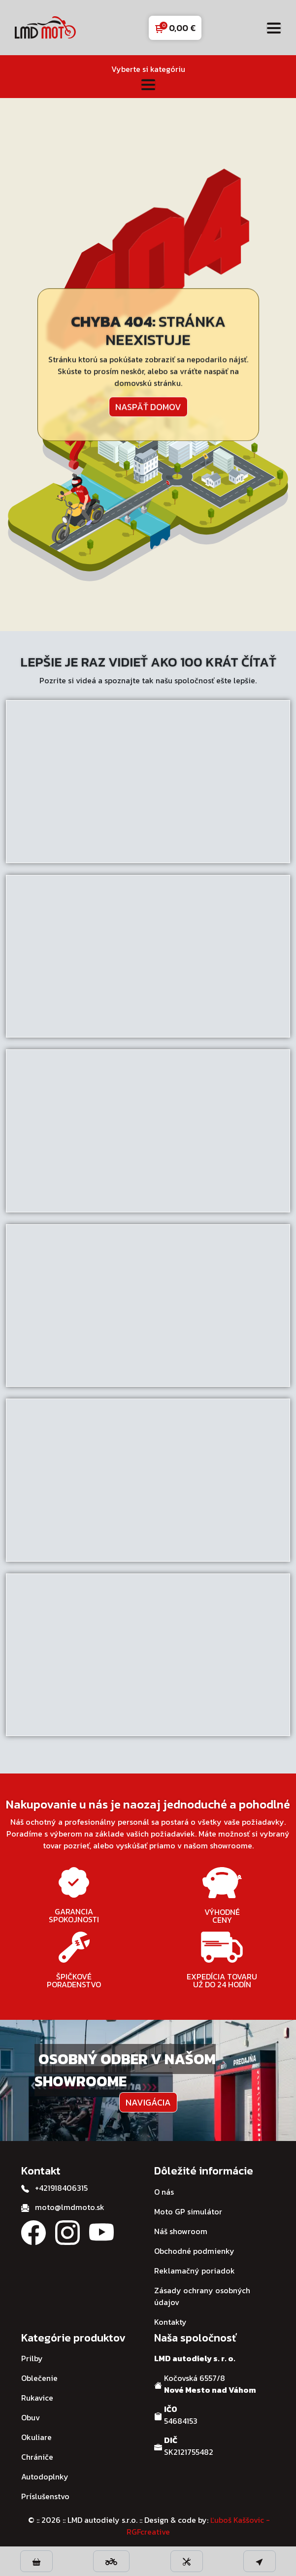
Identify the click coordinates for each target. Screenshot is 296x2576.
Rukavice (37, 2398)
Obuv (30, 2417)
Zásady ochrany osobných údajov (202, 2296)
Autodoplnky (44, 2476)
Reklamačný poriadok (194, 2270)
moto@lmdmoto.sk (69, 2207)
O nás (164, 2192)
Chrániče (37, 2457)
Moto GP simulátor (188, 2211)
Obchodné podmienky (194, 2251)
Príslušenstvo (45, 2496)
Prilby (32, 2358)
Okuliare (36, 2437)
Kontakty (170, 2322)
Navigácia (148, 2102)
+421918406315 (61, 2188)
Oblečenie (39, 2378)
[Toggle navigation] (273, 27)
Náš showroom (180, 2231)
